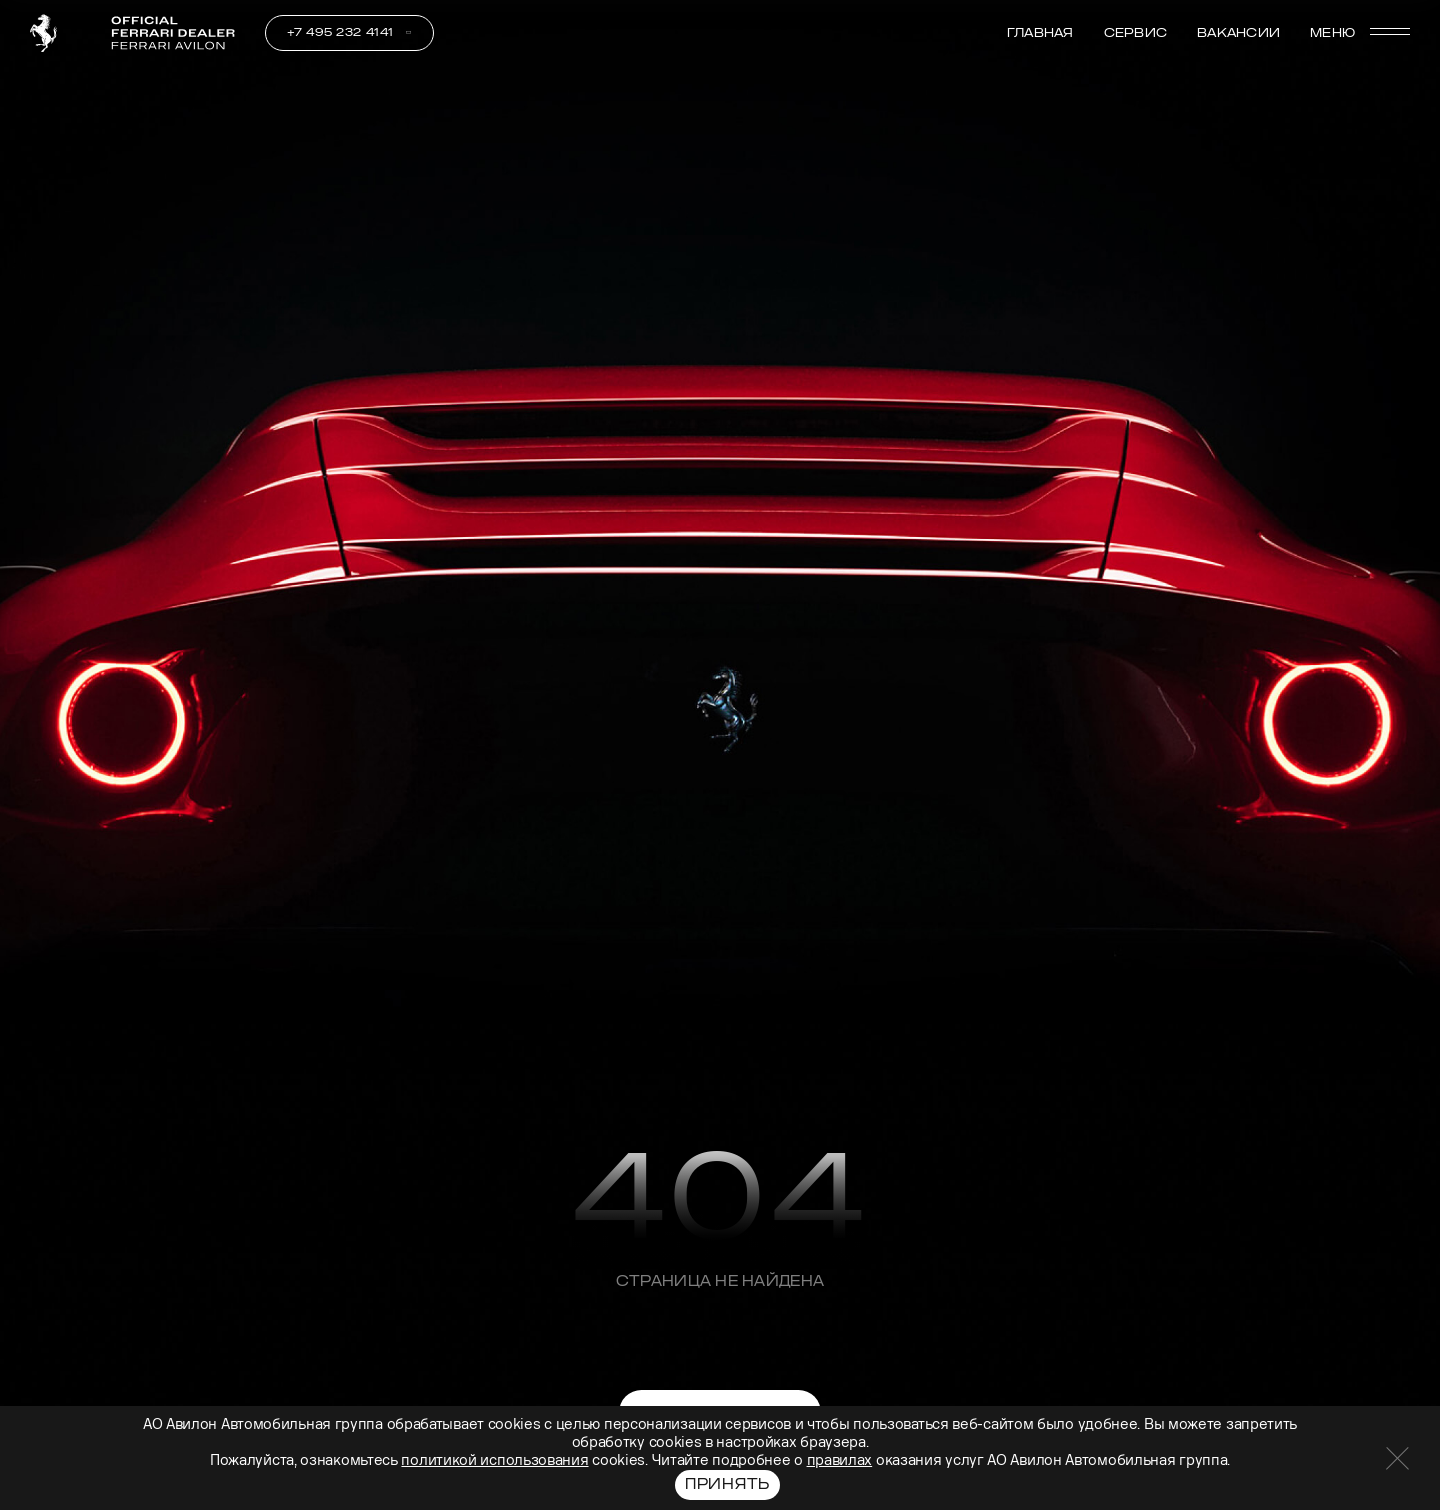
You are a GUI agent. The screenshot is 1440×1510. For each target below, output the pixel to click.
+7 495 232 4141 (340, 32)
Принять (727, 1484)
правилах (840, 1460)
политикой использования (494, 1460)
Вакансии (1238, 33)
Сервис (1135, 33)
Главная (1040, 33)
